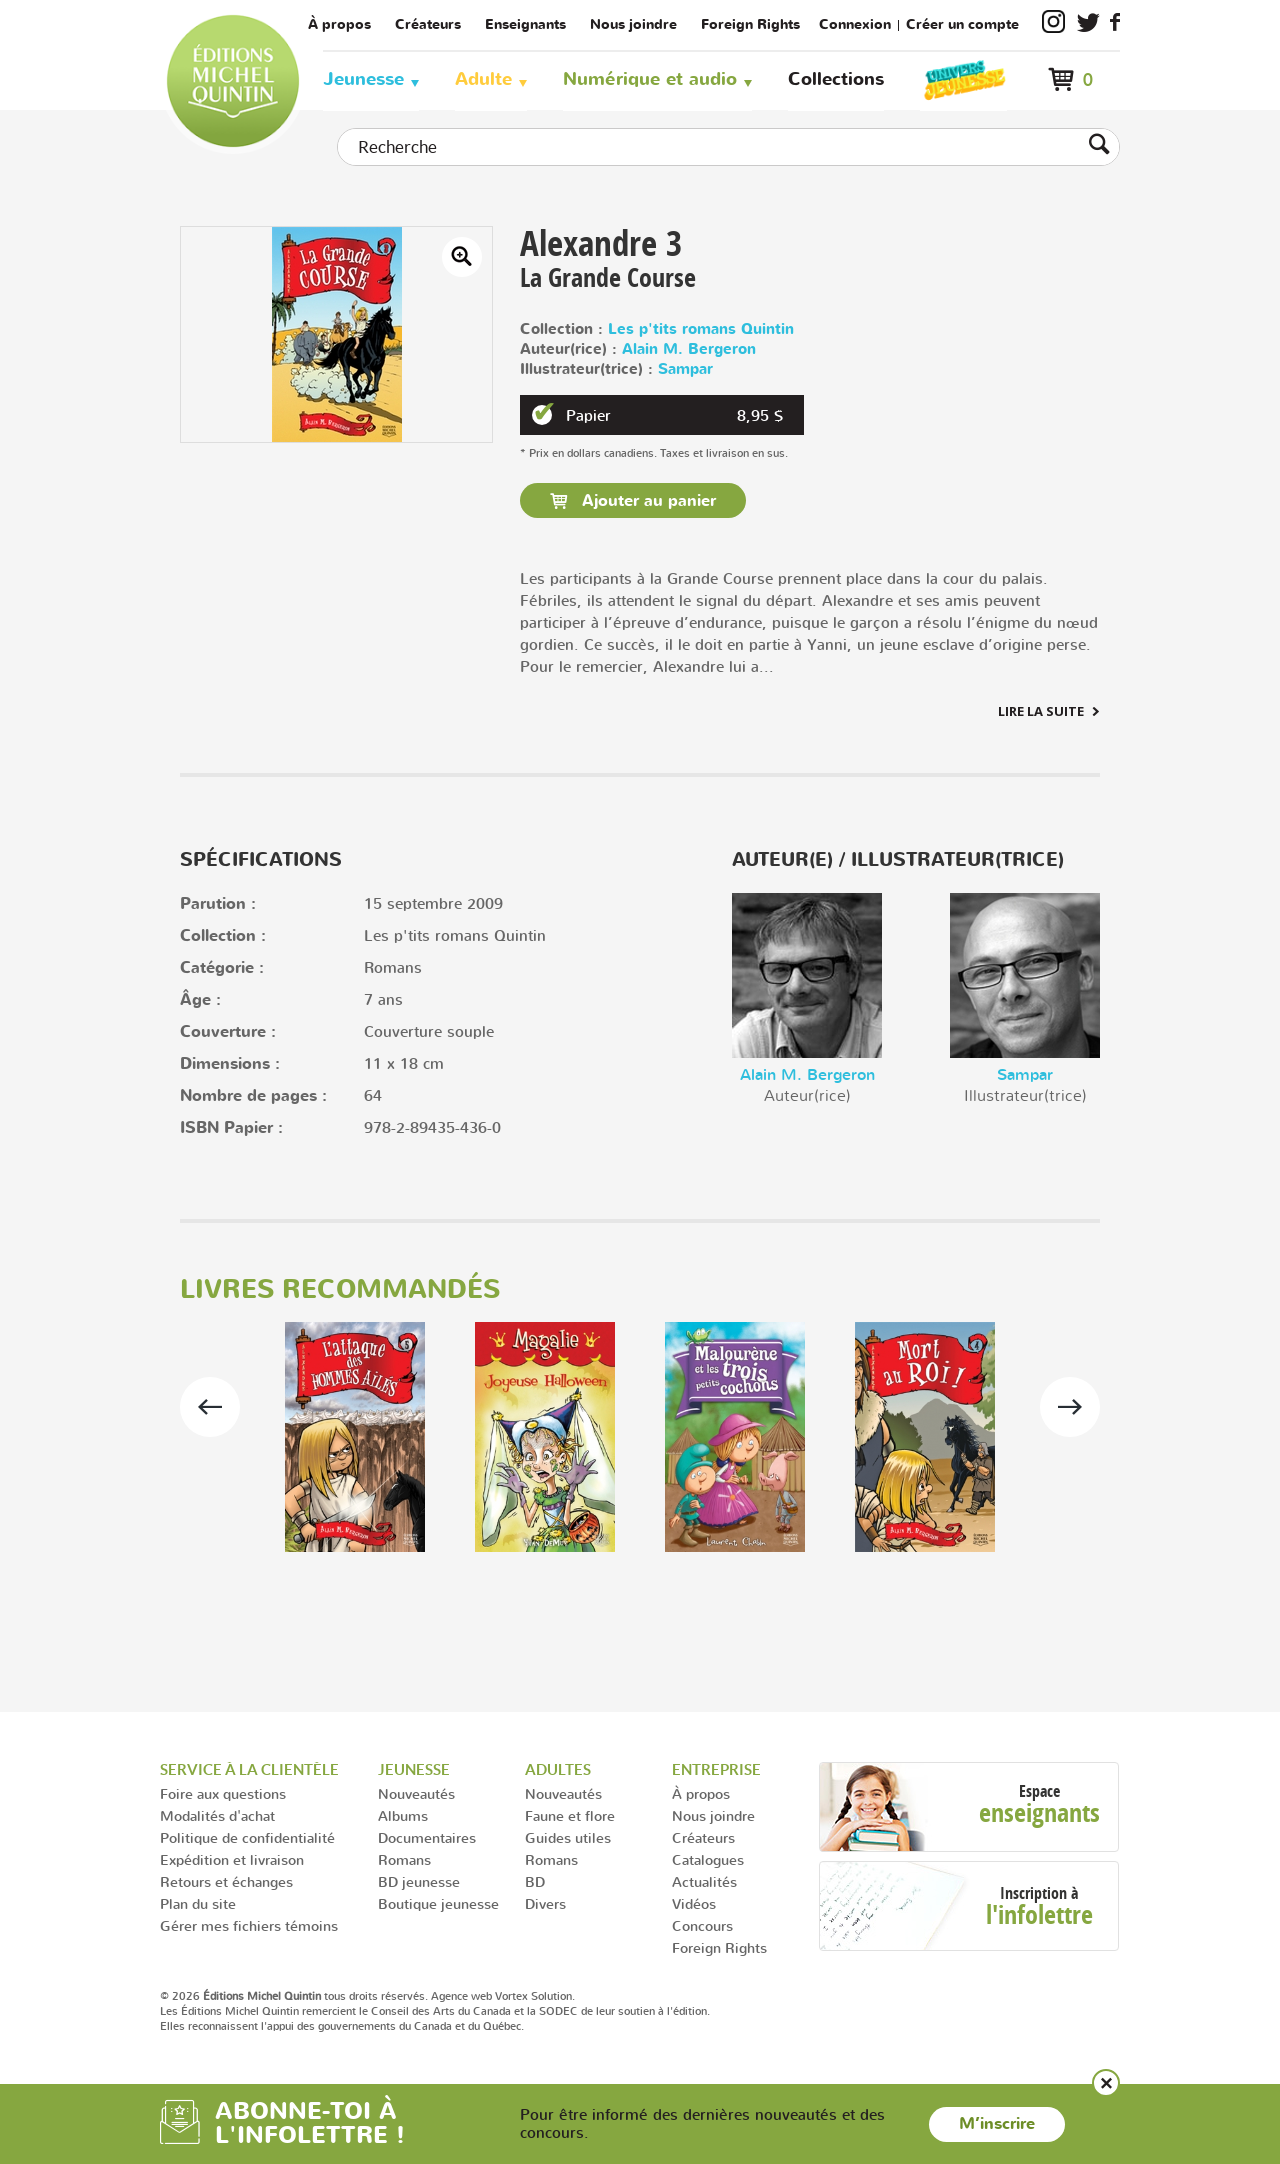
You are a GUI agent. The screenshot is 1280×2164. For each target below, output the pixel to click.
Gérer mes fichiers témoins (249, 1925)
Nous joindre (633, 24)
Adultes (558, 1769)
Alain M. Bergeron (689, 349)
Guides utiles (568, 1837)
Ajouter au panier (646, 501)
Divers (545, 1903)
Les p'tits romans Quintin (701, 329)
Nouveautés (416, 1793)
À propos (339, 24)
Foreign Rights (750, 24)
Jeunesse (363, 79)
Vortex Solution (533, 1996)
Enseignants (525, 24)
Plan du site (198, 1903)
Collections (836, 79)
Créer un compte (962, 24)
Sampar (685, 369)
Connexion (855, 24)
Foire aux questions (223, 1793)
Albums (403, 1815)
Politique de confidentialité (247, 1837)
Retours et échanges (226, 1881)
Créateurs (428, 24)
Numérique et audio (650, 79)
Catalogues (708, 1859)
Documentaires (427, 1837)
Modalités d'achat (217, 1815)
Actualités (704, 1881)
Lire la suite (1041, 711)
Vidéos (694, 1903)
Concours (702, 1925)
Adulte (483, 79)
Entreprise (716, 1769)
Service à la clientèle (249, 1769)
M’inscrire (997, 2124)
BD (535, 1881)
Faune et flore (570, 1815)
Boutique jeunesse (438, 1903)
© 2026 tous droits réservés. (294, 1996)
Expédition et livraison (232, 1859)
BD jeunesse (419, 1881)
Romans (404, 1859)
